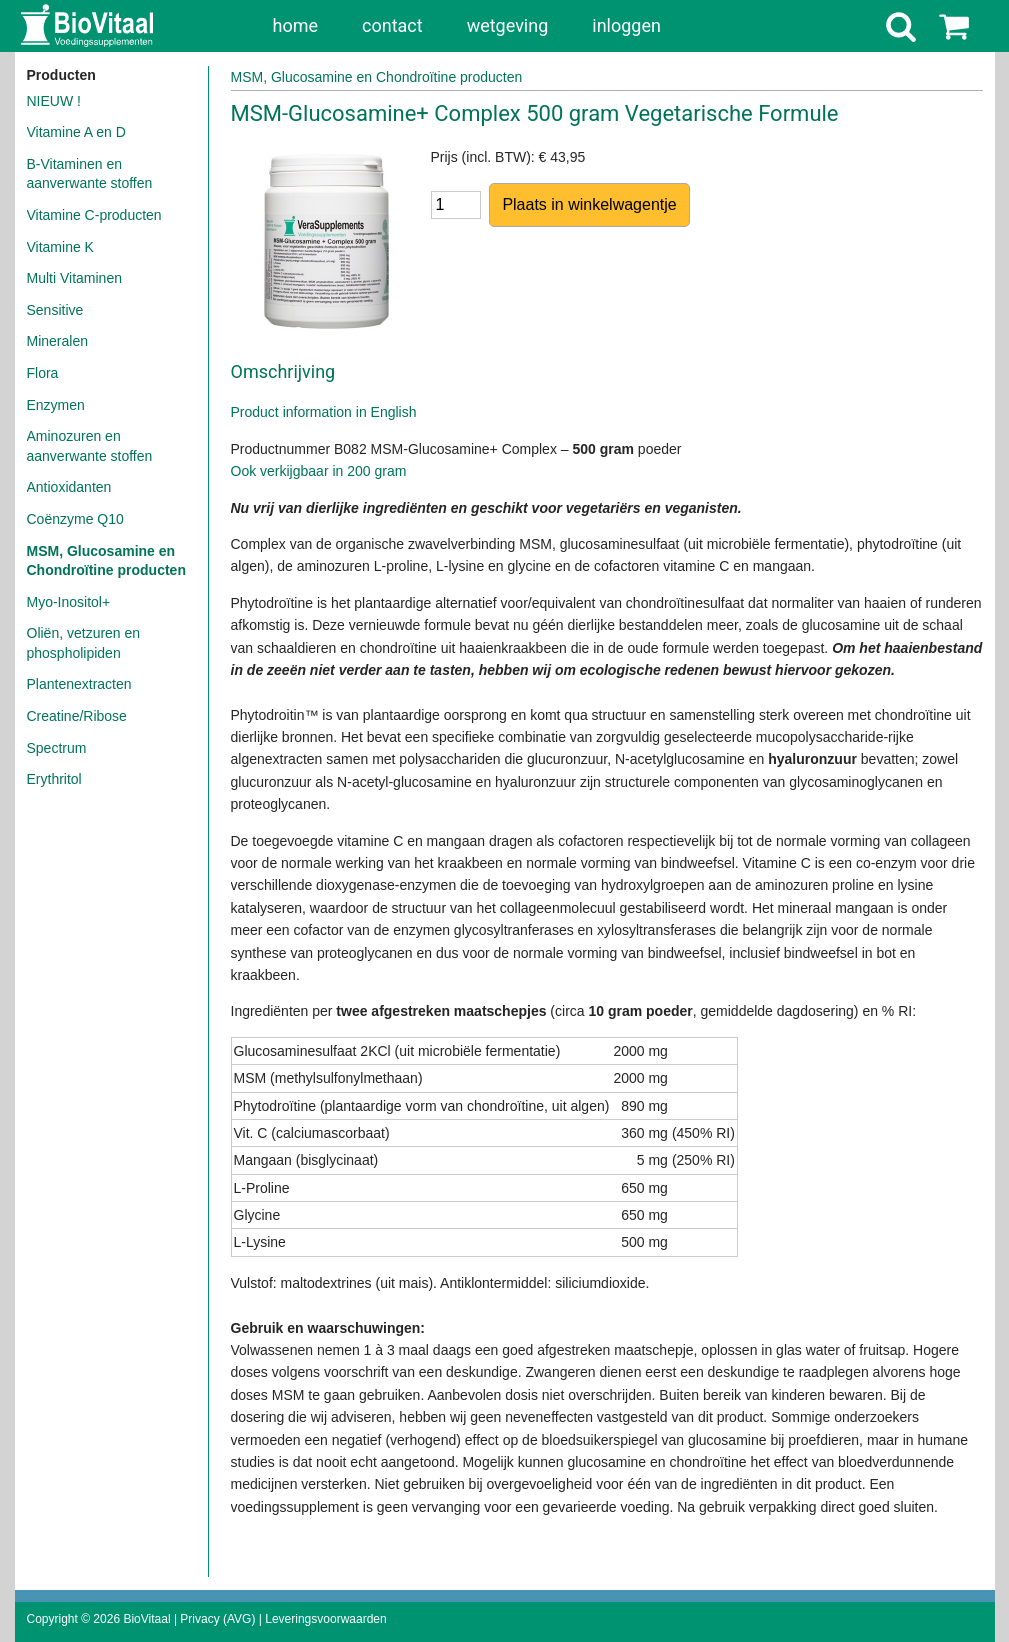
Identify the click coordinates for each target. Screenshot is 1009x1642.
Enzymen (56, 405)
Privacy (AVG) (217, 1619)
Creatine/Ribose (77, 716)
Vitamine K (60, 247)
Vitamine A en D (76, 132)
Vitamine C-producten (94, 215)
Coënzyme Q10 (75, 519)
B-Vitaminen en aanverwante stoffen (90, 174)
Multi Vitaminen (74, 278)
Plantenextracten (79, 684)
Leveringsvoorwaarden (325, 1619)
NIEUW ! (54, 101)
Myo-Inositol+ (69, 602)
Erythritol (54, 779)
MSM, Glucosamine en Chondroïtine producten (106, 561)
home (296, 25)
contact (392, 25)
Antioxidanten (69, 487)
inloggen (626, 25)
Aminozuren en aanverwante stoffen (90, 446)
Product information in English (324, 412)
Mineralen (57, 341)
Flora (43, 373)
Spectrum (57, 748)
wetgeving (508, 25)
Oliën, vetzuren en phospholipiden (84, 643)
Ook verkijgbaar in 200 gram (319, 471)
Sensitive (55, 310)
